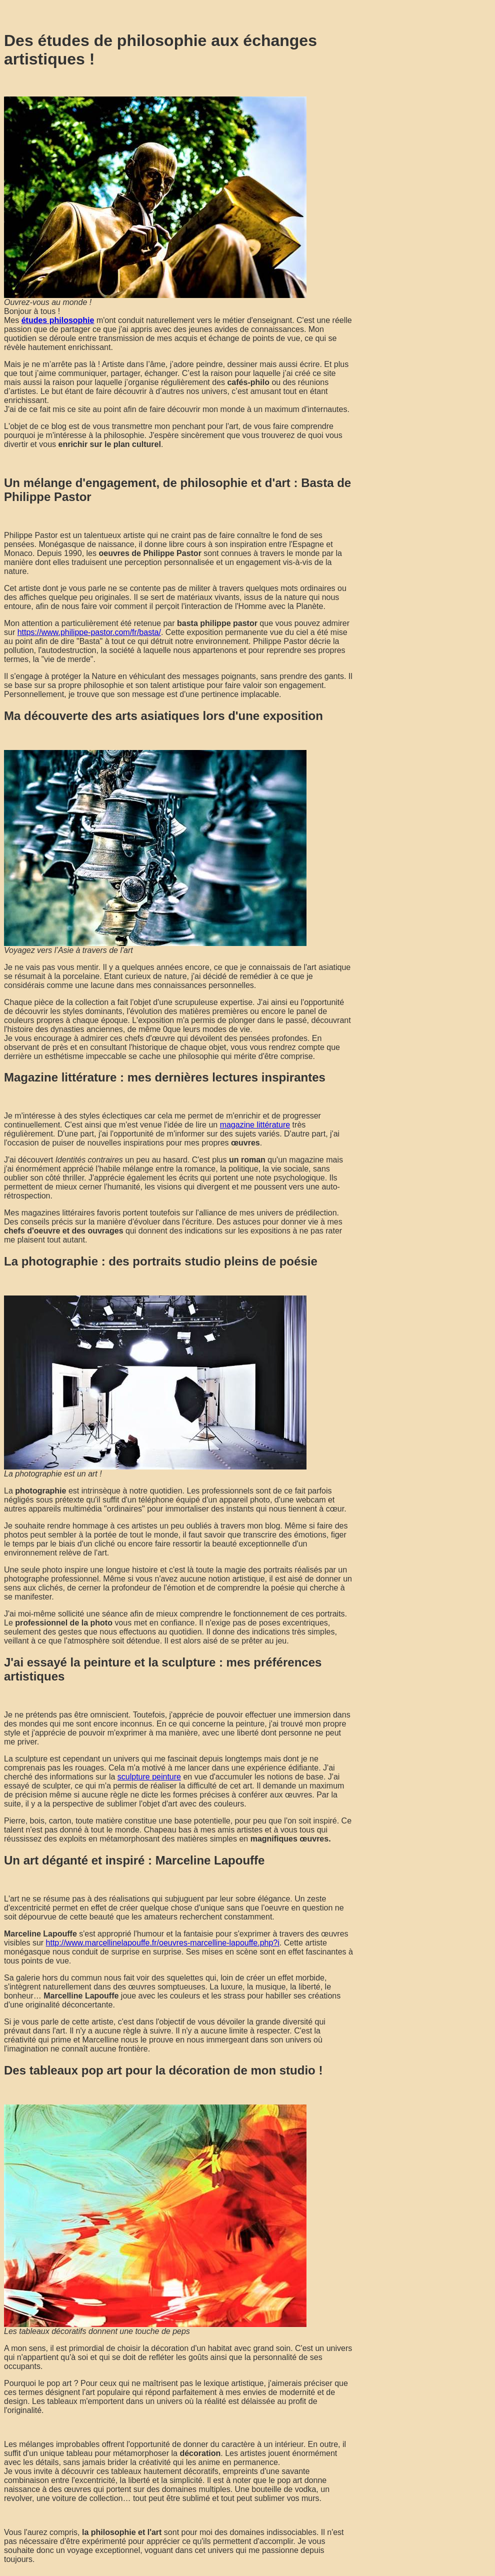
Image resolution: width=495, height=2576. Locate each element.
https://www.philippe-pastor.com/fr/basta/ (89, 632)
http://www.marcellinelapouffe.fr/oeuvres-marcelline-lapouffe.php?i (163, 1942)
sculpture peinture (149, 1776)
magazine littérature (255, 1124)
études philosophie (58, 320)
